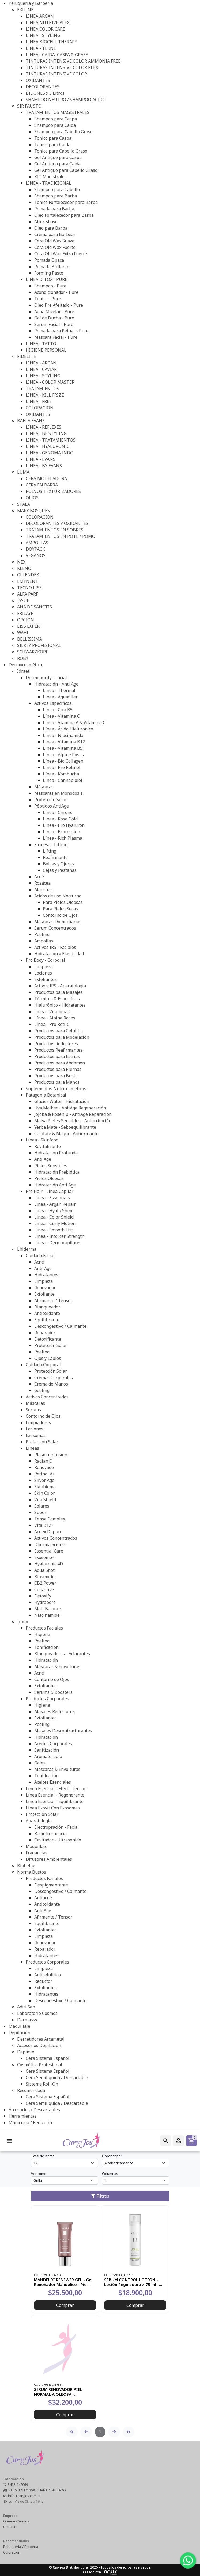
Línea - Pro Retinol (61, 767)
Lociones (43, 973)
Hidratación (46, 1660)
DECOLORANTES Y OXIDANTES (57, 523)
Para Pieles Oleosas (63, 902)
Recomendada (31, 2090)
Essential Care (48, 1551)
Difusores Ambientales (49, 1859)
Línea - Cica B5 (58, 710)
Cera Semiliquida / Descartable (57, 2077)
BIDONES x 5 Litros (45, 93)
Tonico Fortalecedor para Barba (66, 202)
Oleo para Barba (50, 228)
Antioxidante (47, 1313)
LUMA (23, 472)
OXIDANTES (38, 80)
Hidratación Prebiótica (57, 1172)
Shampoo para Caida (55, 125)
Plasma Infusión (50, 1455)
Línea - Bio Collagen (63, 761)
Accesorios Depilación (39, 2045)
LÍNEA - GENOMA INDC (49, 453)
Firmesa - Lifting (50, 844)
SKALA (23, 504)
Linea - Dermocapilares (57, 1243)
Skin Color (44, 1493)
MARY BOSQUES (33, 510)
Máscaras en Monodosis (58, 793)
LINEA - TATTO (41, 344)
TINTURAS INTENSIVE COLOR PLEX (62, 67)
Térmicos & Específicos (57, 999)
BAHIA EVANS (31, 421)
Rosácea (42, 883)
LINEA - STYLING (43, 35)
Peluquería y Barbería (31, 3)
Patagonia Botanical (46, 1095)
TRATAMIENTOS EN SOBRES (54, 530)
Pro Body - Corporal (45, 960)
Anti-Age (43, 1268)
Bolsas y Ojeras (58, 864)
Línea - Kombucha (61, 774)
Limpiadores (38, 1422)
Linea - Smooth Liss (54, 1230)
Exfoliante (44, 1294)
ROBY (22, 658)
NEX (21, 562)
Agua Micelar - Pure (54, 311)
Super (40, 1512)
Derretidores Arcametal (41, 2039)
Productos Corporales (47, 1699)
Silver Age (44, 1480)
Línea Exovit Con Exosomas (53, 1808)
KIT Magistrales (50, 177)
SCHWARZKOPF (32, 652)
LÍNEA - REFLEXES (43, 427)
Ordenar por (112, 2155)
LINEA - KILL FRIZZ (45, 395)
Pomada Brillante (51, 266)
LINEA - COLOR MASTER (50, 382)
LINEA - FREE (39, 401)
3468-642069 (18, 2484)
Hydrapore (45, 1602)
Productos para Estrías (57, 1056)
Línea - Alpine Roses (63, 755)
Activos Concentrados (47, 1397)
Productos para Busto (56, 1076)
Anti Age (42, 1159)
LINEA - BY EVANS (44, 466)
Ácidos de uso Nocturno (57, 896)
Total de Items (42, 2155)
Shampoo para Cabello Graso (63, 132)
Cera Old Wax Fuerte (55, 247)
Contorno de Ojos (60, 915)
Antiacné (43, 1898)
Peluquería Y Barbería (20, 2546)
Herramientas (23, 2116)
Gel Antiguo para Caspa (58, 157)
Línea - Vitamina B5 (62, 748)
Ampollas (43, 941)
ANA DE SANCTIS (34, 607)
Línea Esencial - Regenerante (55, 1795)
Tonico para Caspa (52, 138)
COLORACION (40, 408)
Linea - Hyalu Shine (54, 1210)
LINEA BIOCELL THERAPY (51, 42)
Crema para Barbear (55, 234)
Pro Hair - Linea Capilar (49, 1191)
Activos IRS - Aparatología (60, 986)
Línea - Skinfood (42, 1140)
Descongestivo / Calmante (60, 1326)
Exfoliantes (45, 979)
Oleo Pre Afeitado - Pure (58, 305)
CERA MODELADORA (46, 478)
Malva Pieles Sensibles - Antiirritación (72, 1121)
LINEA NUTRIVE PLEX (47, 22)
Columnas (110, 2173)
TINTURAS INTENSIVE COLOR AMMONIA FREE (73, 61)
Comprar (65, 2305)
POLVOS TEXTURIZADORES (53, 491)
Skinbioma (45, 1487)
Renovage (44, 1467)
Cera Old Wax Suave (54, 241)
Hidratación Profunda (56, 1153)
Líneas (32, 1448)
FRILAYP (25, 613)
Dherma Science (50, 1544)
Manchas (43, 889)
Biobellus (26, 1866)
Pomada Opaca (49, 260)
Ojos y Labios (47, 1358)
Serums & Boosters (53, 1692)
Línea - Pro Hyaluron (64, 825)
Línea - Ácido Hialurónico (68, 729)
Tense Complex (49, 1519)
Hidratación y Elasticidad (59, 954)
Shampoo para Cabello (57, 189)
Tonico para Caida (52, 144)
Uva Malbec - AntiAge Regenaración (70, 1108)
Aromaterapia (48, 1756)
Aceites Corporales (53, 1743)
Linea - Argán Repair (55, 1204)
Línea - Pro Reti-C (52, 1024)
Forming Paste (48, 273)
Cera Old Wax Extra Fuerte (60, 254)
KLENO (24, 568)
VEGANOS (36, 555)
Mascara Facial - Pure (55, 337)
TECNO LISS (29, 588)
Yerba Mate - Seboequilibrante (65, 1127)
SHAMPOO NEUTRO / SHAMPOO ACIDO (66, 99)
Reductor (43, 1981)
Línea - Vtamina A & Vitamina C (74, 722)
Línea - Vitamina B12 (64, 742)
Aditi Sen (26, 2007)
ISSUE (23, 600)
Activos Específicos (52, 703)
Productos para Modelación (61, 1037)
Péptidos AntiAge (51, 806)
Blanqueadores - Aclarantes (62, 1654)
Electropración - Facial (56, 1827)
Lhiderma (26, 1249)
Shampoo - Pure (50, 286)
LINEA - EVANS (40, 459)
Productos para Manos (57, 1082)
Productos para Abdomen (59, 1063)
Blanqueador (47, 1307)
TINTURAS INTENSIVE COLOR (56, 74)
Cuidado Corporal (43, 1365)
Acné (39, 877)
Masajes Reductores (54, 1711)
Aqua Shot (44, 1570)
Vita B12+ (44, 1525)
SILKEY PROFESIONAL (39, 645)
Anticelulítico (47, 1975)
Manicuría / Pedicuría (30, 2122)
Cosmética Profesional (39, 2065)
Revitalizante (47, 1146)
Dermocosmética (25, 665)
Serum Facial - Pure (53, 324)
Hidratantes (46, 1275)
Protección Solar (50, 799)
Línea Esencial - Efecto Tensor (56, 1788)
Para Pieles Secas (60, 909)
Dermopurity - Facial (46, 677)
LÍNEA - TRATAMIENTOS (51, 440)
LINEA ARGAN (40, 16)
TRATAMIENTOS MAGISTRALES (57, 112)
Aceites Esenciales (52, 1782)
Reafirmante (55, 857)
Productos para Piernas (57, 1069)
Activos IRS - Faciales (55, 947)
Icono (22, 1621)
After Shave (46, 222)
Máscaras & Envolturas (57, 1666)
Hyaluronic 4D (48, 1564)
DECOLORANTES (42, 87)
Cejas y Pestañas (60, 870)
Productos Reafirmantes (58, 1050)
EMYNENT (27, 581)
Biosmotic (44, 1577)
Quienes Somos (16, 2521)
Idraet (23, 671)
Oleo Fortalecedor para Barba (64, 215)
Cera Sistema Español (47, 2058)
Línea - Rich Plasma (62, 838)
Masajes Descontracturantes (63, 1731)
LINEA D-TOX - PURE (46, 279)
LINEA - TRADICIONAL (48, 183)
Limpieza (43, 966)
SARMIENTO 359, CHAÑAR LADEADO (37, 2490)
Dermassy (27, 2020)
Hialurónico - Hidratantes (60, 1005)
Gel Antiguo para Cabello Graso (65, 170)
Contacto (10, 2526)
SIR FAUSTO (29, 106)
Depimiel (26, 2052)
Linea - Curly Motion (55, 1223)
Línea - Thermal (59, 690)
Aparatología (39, 1821)
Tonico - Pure (47, 299)
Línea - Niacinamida (63, 735)
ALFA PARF (27, 594)
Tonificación (46, 1647)
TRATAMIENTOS (42, 388)
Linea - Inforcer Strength (59, 1236)
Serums (33, 1410)
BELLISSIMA (29, 639)
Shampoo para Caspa (55, 119)
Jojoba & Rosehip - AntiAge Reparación (73, 1114)
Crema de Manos (51, 1384)
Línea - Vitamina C (61, 716)
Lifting (49, 851)
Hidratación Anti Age (55, 1185)
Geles (40, 1763)
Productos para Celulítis (58, 1031)
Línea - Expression (61, 832)
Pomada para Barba (54, 209)
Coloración (11, 2552)
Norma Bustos (31, 1872)
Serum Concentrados (55, 928)
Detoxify (42, 1596)
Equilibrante (46, 1320)
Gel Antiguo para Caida (57, 164)
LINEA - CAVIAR (41, 369)
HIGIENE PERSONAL (46, 350)
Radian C (43, 1461)
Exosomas (36, 1435)
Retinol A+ (44, 1474)
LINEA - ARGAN (41, 363)
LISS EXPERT (30, 626)
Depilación (19, 2032)
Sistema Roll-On (42, 2084)
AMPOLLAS (37, 543)
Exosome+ (44, 1557)
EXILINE (25, 10)
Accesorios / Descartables (34, 2110)
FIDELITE (26, 356)
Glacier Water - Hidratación (61, 1101)
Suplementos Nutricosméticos (56, 1088)
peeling (42, 1390)
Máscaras (44, 787)
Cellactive (44, 1589)
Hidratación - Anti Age (56, 684)
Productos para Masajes (58, 992)
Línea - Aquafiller (60, 697)
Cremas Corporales (53, 1377)
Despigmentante (51, 1885)
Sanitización (46, 1750)
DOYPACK (35, 549)
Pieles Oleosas (49, 1178)
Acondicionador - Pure (56, 292)
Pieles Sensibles (50, 1166)
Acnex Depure (48, 1532)
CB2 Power (45, 1583)
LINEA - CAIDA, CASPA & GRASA (57, 55)
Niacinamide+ (48, 1615)
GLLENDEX (28, 575)
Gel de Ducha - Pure (54, 318)
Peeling (42, 934)
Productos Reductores (56, 1044)
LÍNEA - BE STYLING (46, 433)
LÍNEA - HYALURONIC (47, 446)
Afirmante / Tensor (53, 1300)
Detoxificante (47, 1339)
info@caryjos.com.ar (24, 2495)
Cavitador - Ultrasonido (57, 1840)
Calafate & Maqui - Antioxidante (66, 1133)
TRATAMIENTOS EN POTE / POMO (60, 536)
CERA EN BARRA (42, 485)
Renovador (45, 1288)
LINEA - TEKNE (41, 48)
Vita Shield (45, 1499)
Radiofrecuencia (50, 1833)
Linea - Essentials (52, 1198)
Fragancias (36, 1853)
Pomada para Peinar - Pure (61, 331)
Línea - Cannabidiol (62, 780)
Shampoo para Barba (55, 196)
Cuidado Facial (40, 1255)
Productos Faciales (44, 1628)
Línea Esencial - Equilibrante (55, 1801)
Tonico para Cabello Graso (60, 151)
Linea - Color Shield (54, 1217)
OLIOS (32, 498)
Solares (41, 1506)
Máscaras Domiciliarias (57, 921)
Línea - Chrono (58, 812)
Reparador (44, 1332)
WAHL (23, 633)
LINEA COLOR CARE (45, 29)
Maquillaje (36, 1846)
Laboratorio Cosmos (37, 2013)
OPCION (25, 620)
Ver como (38, 2173)
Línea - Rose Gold (60, 819)
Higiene (42, 1634)
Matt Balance (47, 1609)
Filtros (100, 2196)
